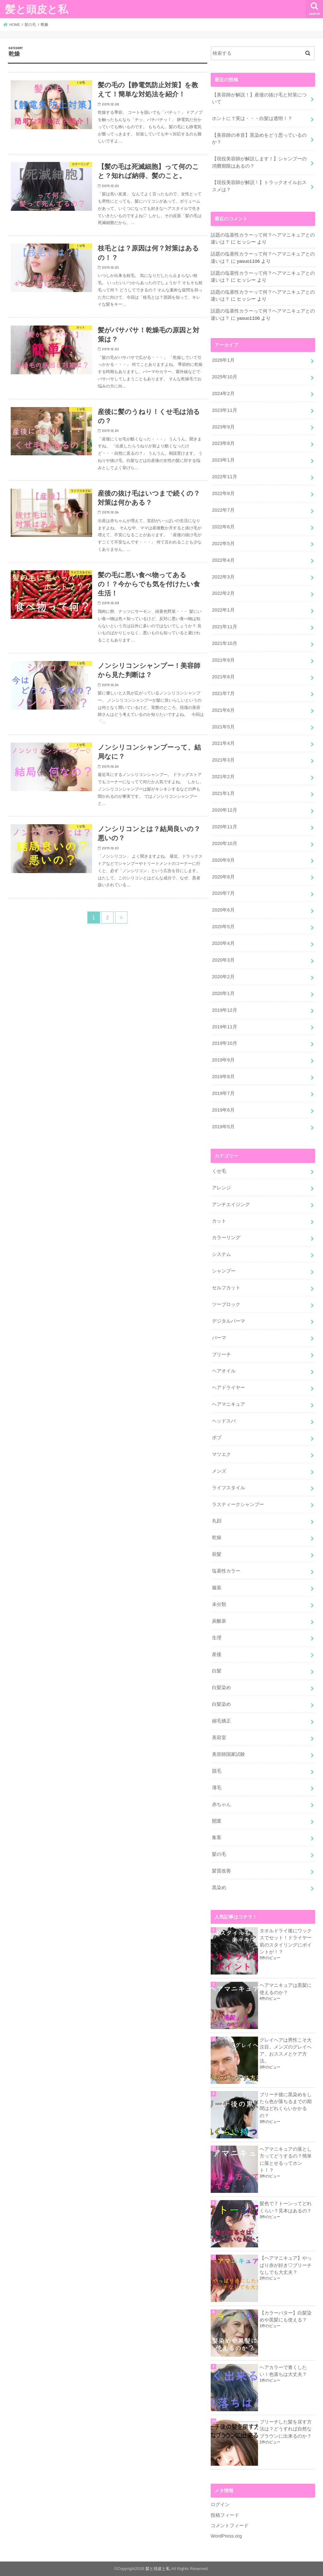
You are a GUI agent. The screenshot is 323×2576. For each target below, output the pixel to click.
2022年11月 (224, 476)
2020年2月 (223, 976)
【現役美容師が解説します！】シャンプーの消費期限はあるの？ (259, 162)
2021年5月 (223, 726)
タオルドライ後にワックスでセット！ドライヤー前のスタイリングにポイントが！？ (286, 1941)
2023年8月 (223, 443)
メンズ (219, 1471)
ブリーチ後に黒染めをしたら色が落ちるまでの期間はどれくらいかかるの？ (286, 2105)
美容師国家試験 (228, 1754)
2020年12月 (224, 810)
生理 (216, 1637)
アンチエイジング (231, 1204)
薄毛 (216, 1787)
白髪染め (221, 1687)
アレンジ (221, 1187)
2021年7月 (223, 693)
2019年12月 (224, 1010)
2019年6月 (223, 1110)
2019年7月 (223, 1093)
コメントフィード (230, 2525)
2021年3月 (223, 759)
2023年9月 (223, 426)
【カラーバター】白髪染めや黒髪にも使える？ (286, 2316)
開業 (216, 1821)
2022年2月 (223, 593)
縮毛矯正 (221, 1720)
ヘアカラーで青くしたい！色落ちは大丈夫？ (283, 2371)
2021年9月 (223, 660)
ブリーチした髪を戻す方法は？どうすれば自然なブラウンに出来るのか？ (286, 2428)
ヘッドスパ (224, 1420)
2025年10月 (224, 376)
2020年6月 (223, 909)
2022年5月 (223, 543)
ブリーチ (221, 1354)
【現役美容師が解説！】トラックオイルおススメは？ (259, 186)
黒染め (219, 1887)
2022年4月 (223, 560)
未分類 (219, 1604)
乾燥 (216, 1537)
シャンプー (224, 1271)
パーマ (219, 1337)
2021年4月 (223, 743)
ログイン (220, 2504)
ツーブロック (226, 1304)
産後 (216, 1654)
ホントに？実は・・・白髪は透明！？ (252, 118)
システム (221, 1254)
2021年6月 (223, 710)
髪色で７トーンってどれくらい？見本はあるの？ (286, 2207)
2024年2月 (223, 393)
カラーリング (226, 1237)
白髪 (216, 1670)
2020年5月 (223, 926)
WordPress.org (226, 2536)
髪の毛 (219, 1854)
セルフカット (226, 1287)
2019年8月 (223, 1076)
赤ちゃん (221, 1804)
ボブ (216, 1437)
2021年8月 (223, 676)
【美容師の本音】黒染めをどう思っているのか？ (259, 139)
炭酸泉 (219, 1621)
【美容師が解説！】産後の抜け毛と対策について (259, 98)
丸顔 (216, 1520)
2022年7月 (223, 510)
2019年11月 (224, 1026)
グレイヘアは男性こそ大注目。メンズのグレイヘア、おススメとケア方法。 (286, 2051)
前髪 (216, 1554)
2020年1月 (223, 993)
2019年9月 (223, 1059)
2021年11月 (224, 626)
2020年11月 (224, 826)
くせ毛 (219, 1171)
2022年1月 (223, 609)
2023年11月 (224, 410)
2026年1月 (223, 360)
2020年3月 (223, 960)
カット (219, 1220)
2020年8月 (223, 876)
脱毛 (216, 1771)
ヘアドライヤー (228, 1387)
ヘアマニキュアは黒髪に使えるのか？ (286, 1989)
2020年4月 (223, 943)
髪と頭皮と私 (36, 9)
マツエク (221, 1454)
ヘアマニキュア (228, 1404)
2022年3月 (223, 576)
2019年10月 (224, 1043)
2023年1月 (223, 460)
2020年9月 (223, 860)
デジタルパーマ (228, 1321)
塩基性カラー (226, 1570)
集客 (216, 1837)
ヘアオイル (224, 1370)
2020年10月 (224, 843)
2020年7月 (223, 893)
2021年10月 (224, 643)
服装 (216, 1587)
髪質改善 (221, 1870)
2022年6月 (223, 526)
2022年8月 (223, 493)
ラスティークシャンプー (238, 1504)
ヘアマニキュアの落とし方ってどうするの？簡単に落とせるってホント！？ (286, 2160)
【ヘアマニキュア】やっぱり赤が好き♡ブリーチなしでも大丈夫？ (286, 2265)
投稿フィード (225, 2515)
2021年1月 (223, 793)
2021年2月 (223, 776)
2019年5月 (223, 1126)
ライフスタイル (228, 1487)
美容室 (219, 1737)
